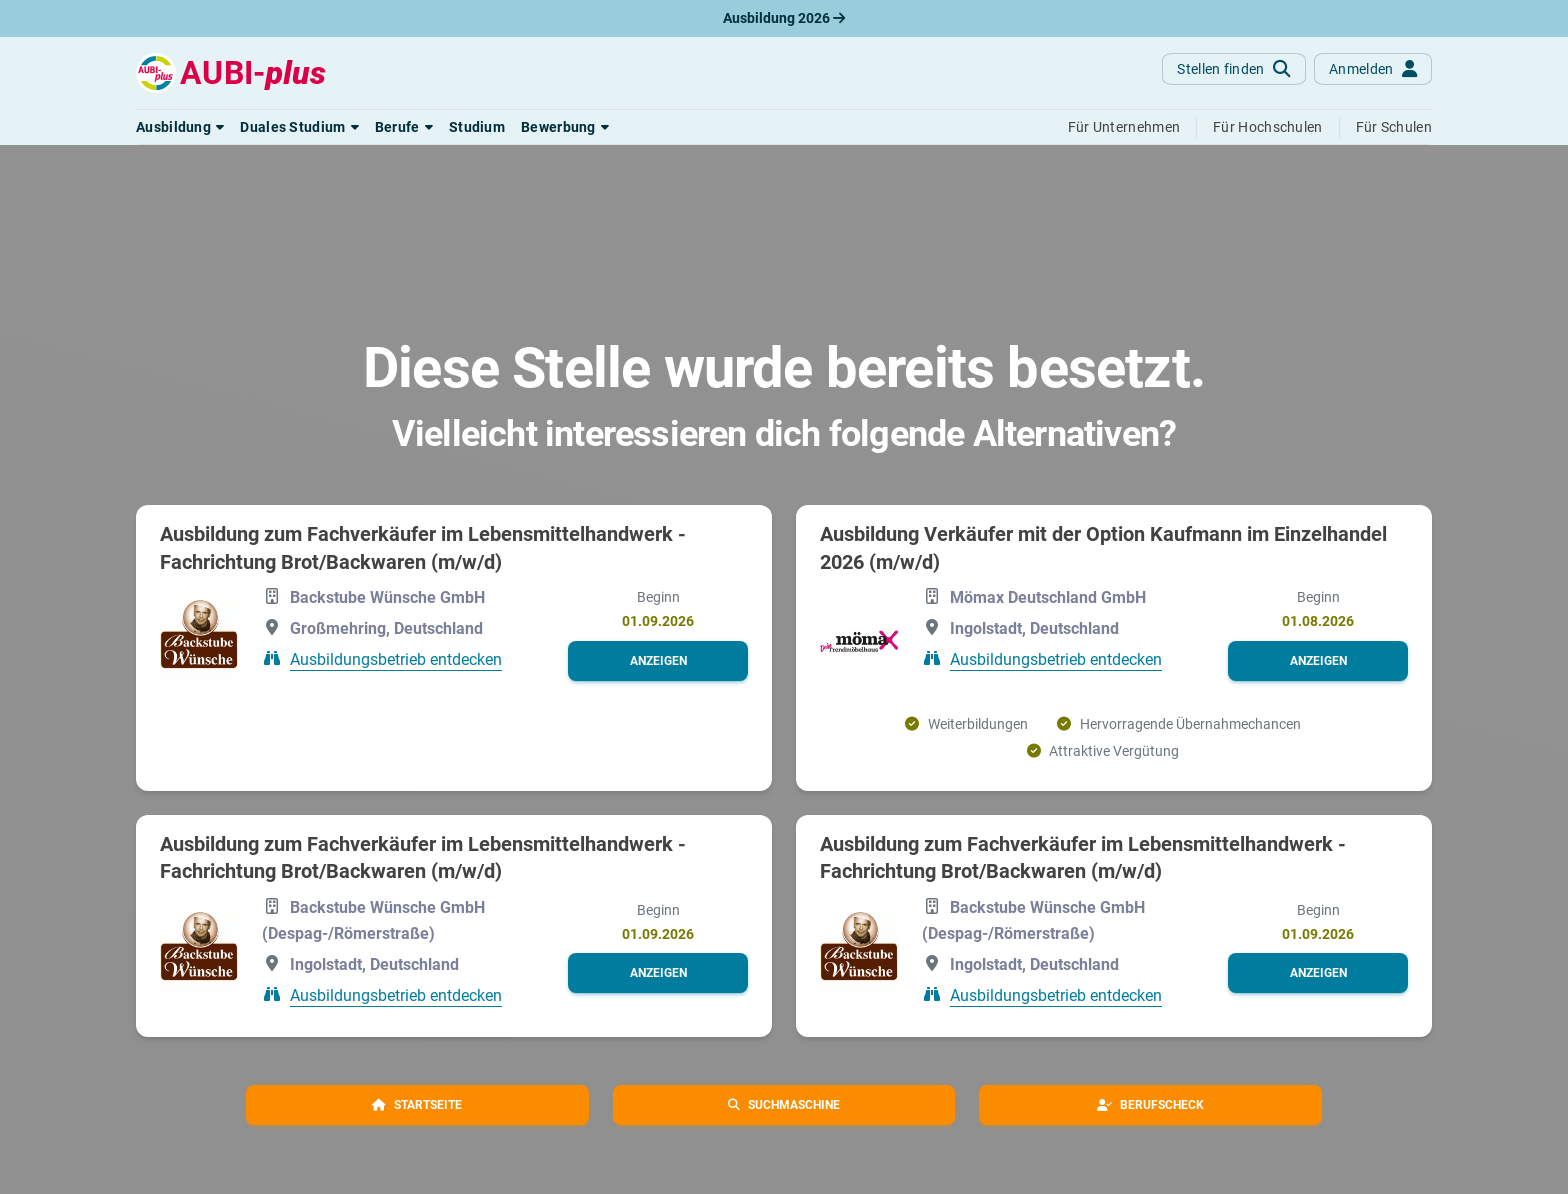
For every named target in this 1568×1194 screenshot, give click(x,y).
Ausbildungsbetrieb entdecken (396, 659)
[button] (180, 127)
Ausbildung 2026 (784, 18)
